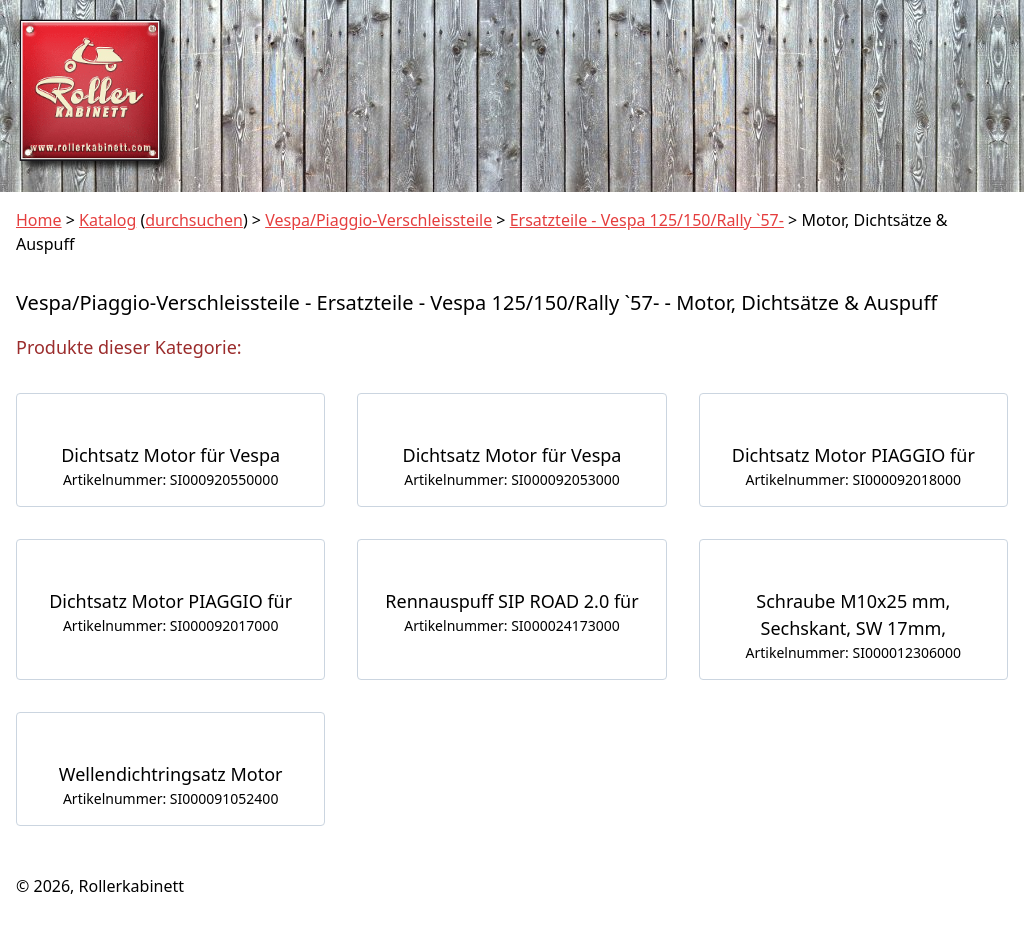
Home (39, 220)
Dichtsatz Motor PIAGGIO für (853, 455)
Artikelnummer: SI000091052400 (170, 798)
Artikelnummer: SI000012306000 (853, 652)
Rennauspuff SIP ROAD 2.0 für (511, 601)
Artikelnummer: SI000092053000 (511, 479)
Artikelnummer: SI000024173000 (511, 625)
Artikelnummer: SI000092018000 (853, 479)
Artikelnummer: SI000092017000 (170, 625)
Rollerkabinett (131, 886)
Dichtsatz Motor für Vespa (170, 455)
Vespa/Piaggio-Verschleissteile (378, 220)
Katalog (107, 220)
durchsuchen (194, 220)
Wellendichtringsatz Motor (171, 774)
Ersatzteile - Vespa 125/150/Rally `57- (647, 220)
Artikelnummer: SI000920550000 (170, 479)
